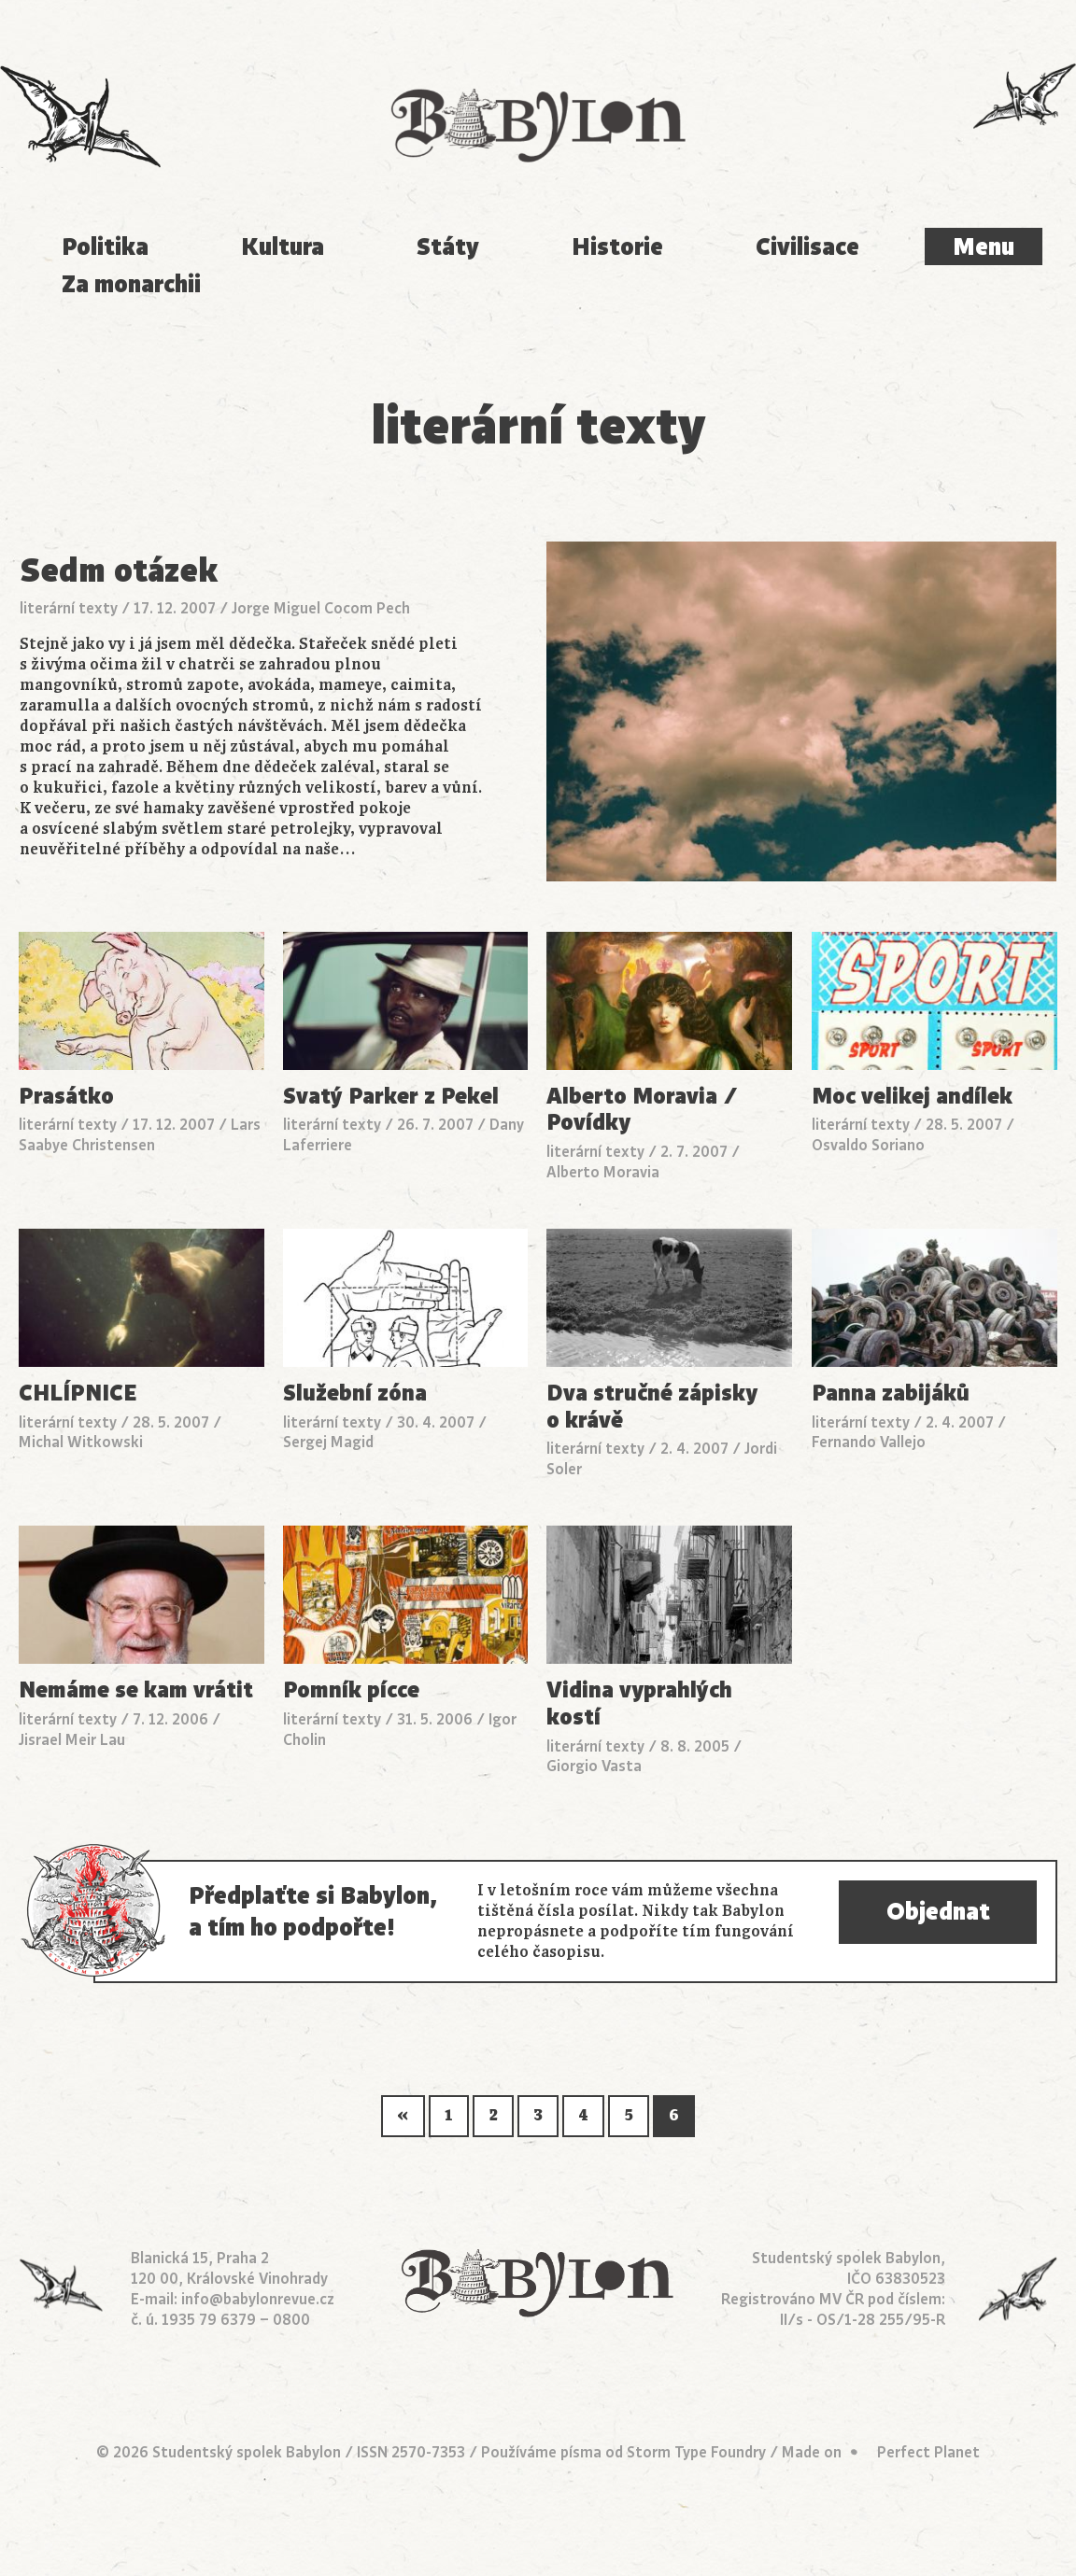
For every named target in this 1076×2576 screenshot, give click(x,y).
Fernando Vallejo (869, 1442)
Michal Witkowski (81, 1442)
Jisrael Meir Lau (72, 1740)
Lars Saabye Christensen (140, 1135)
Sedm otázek (119, 570)
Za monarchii (131, 284)
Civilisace (807, 246)
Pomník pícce (351, 1690)
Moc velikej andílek (912, 1096)
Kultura (282, 246)
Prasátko (66, 1096)
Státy (448, 246)
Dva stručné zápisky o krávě (651, 1406)
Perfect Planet (928, 2452)
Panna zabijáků (891, 1393)
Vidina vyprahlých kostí (639, 1703)
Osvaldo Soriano (868, 1145)
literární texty (69, 608)
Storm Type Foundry (696, 2452)
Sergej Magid (328, 1442)
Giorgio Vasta (594, 1766)
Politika (105, 246)
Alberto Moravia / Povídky (642, 1109)
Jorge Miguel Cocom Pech (321, 608)
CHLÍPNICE (77, 1393)
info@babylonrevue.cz (257, 2299)
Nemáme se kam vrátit (136, 1690)
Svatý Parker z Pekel (391, 1096)
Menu (983, 246)
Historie (617, 246)
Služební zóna (355, 1393)
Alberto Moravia (602, 1172)
